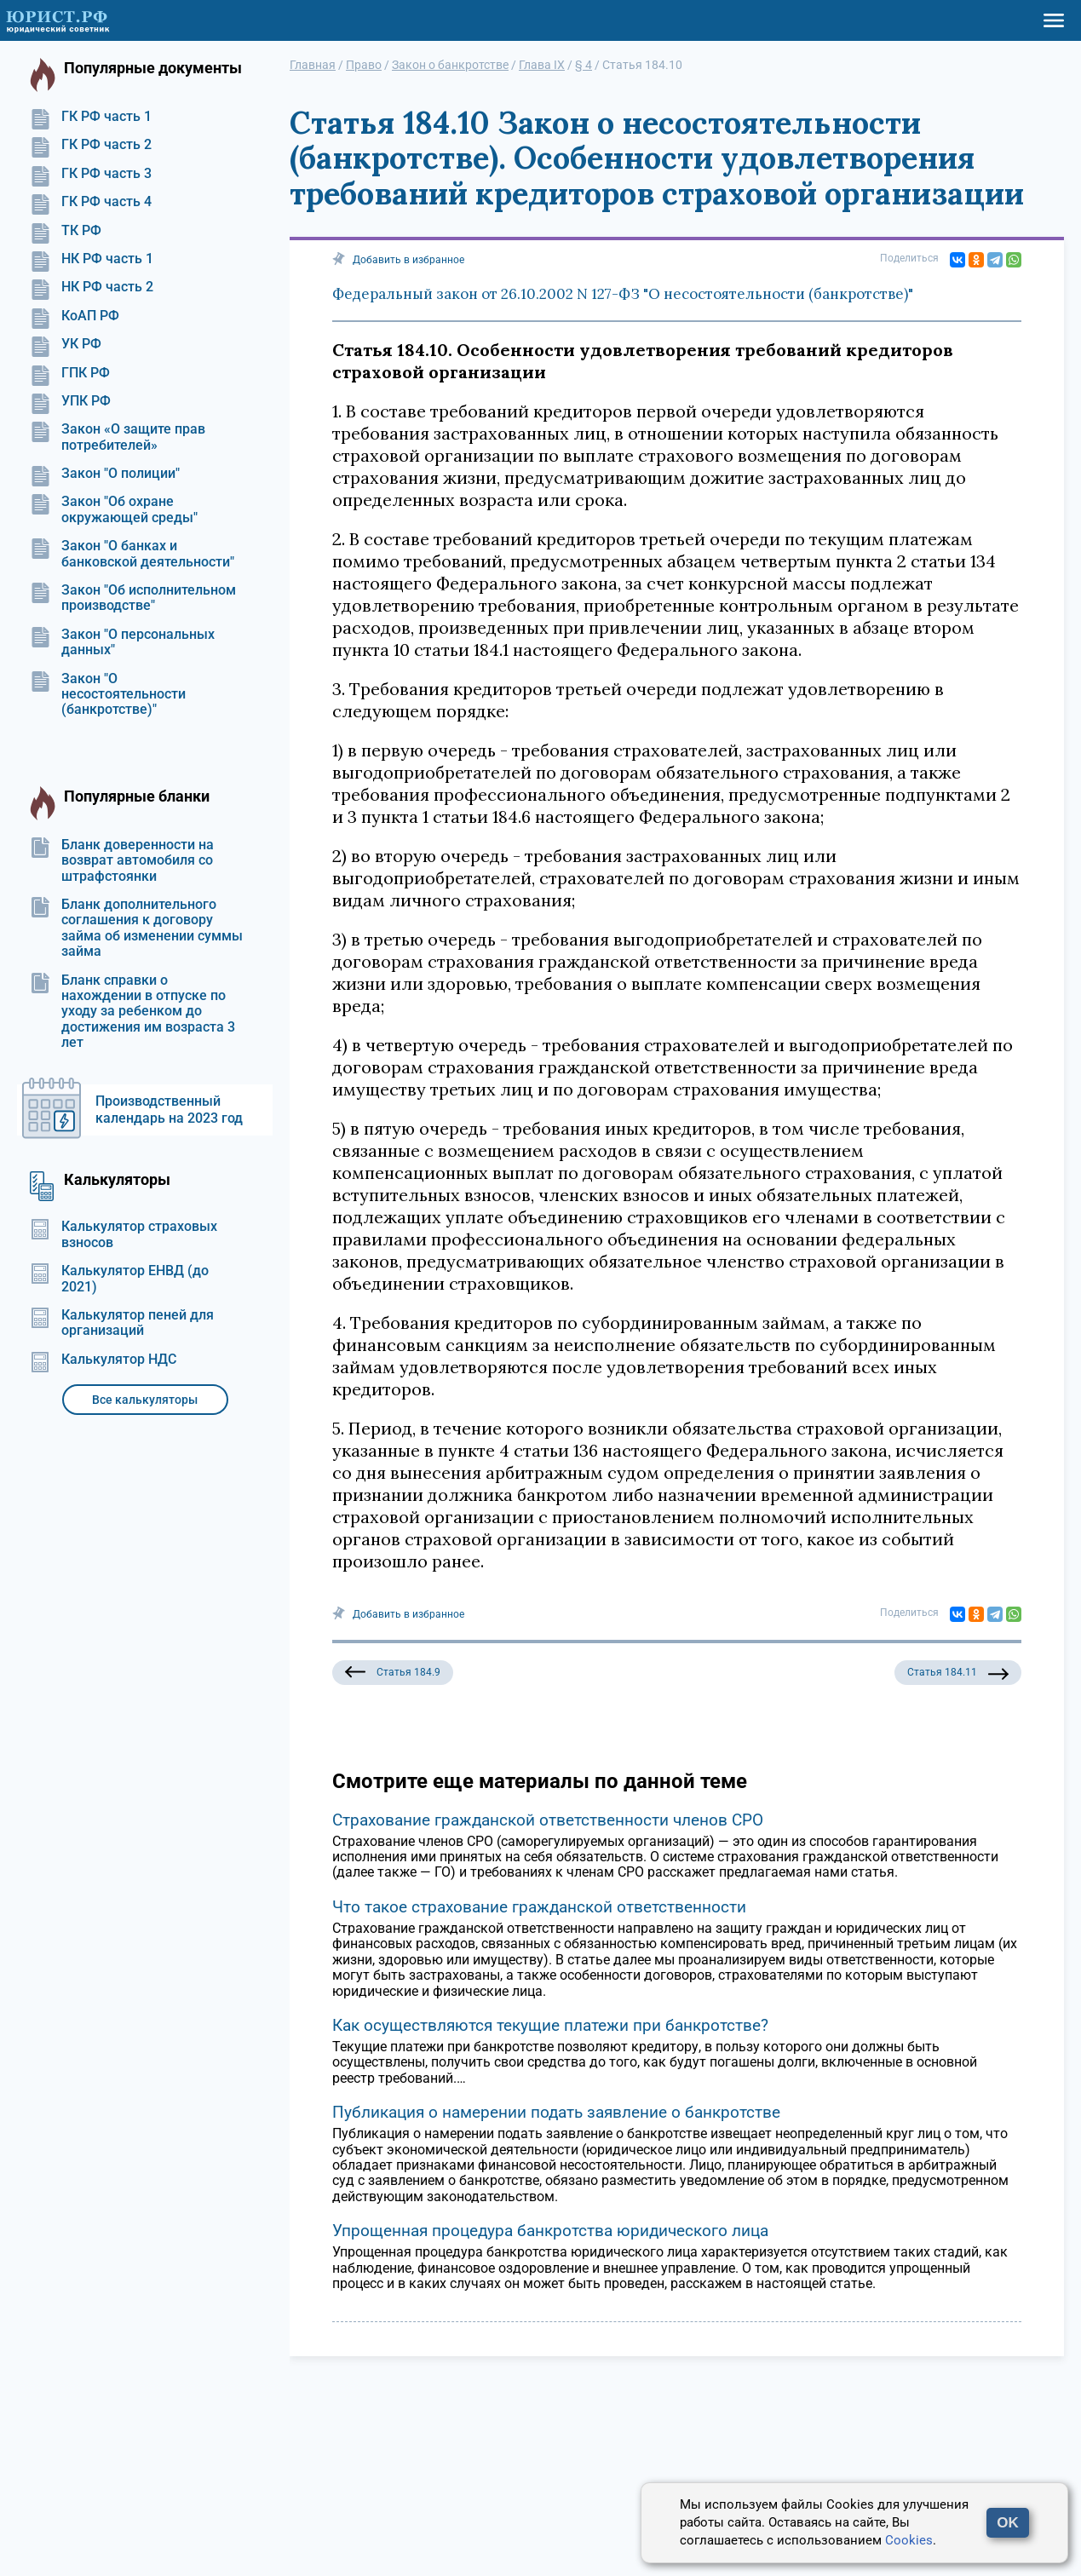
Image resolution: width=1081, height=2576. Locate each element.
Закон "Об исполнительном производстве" (133, 598)
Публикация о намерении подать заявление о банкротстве (556, 2112)
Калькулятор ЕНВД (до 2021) (119, 1278)
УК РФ (65, 344)
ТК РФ (65, 231)
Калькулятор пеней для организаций (122, 1323)
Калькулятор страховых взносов (123, 1234)
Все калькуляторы (145, 1399)
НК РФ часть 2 (91, 287)
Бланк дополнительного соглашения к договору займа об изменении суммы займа (136, 928)
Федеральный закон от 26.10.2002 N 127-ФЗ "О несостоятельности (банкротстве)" (622, 294)
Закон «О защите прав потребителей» (117, 437)
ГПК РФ (70, 373)
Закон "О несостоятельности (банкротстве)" (108, 694)
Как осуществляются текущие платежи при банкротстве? (550, 2025)
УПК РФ (70, 401)
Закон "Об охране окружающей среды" (114, 509)
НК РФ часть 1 (91, 259)
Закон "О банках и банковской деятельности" (132, 553)
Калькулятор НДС (103, 1359)
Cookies (909, 2540)
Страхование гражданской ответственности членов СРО (547, 1820)
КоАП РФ (74, 316)
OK (1008, 2523)
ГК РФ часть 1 (91, 116)
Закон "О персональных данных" (122, 642)
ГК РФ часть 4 (91, 202)
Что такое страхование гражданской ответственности (539, 1907)
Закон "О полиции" (105, 473)
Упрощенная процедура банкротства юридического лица (550, 2230)
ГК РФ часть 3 (91, 173)
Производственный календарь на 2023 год (169, 1109)
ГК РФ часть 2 (91, 144)
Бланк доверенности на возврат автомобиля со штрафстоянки (122, 860)
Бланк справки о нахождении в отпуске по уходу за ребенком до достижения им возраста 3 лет (132, 1012)
